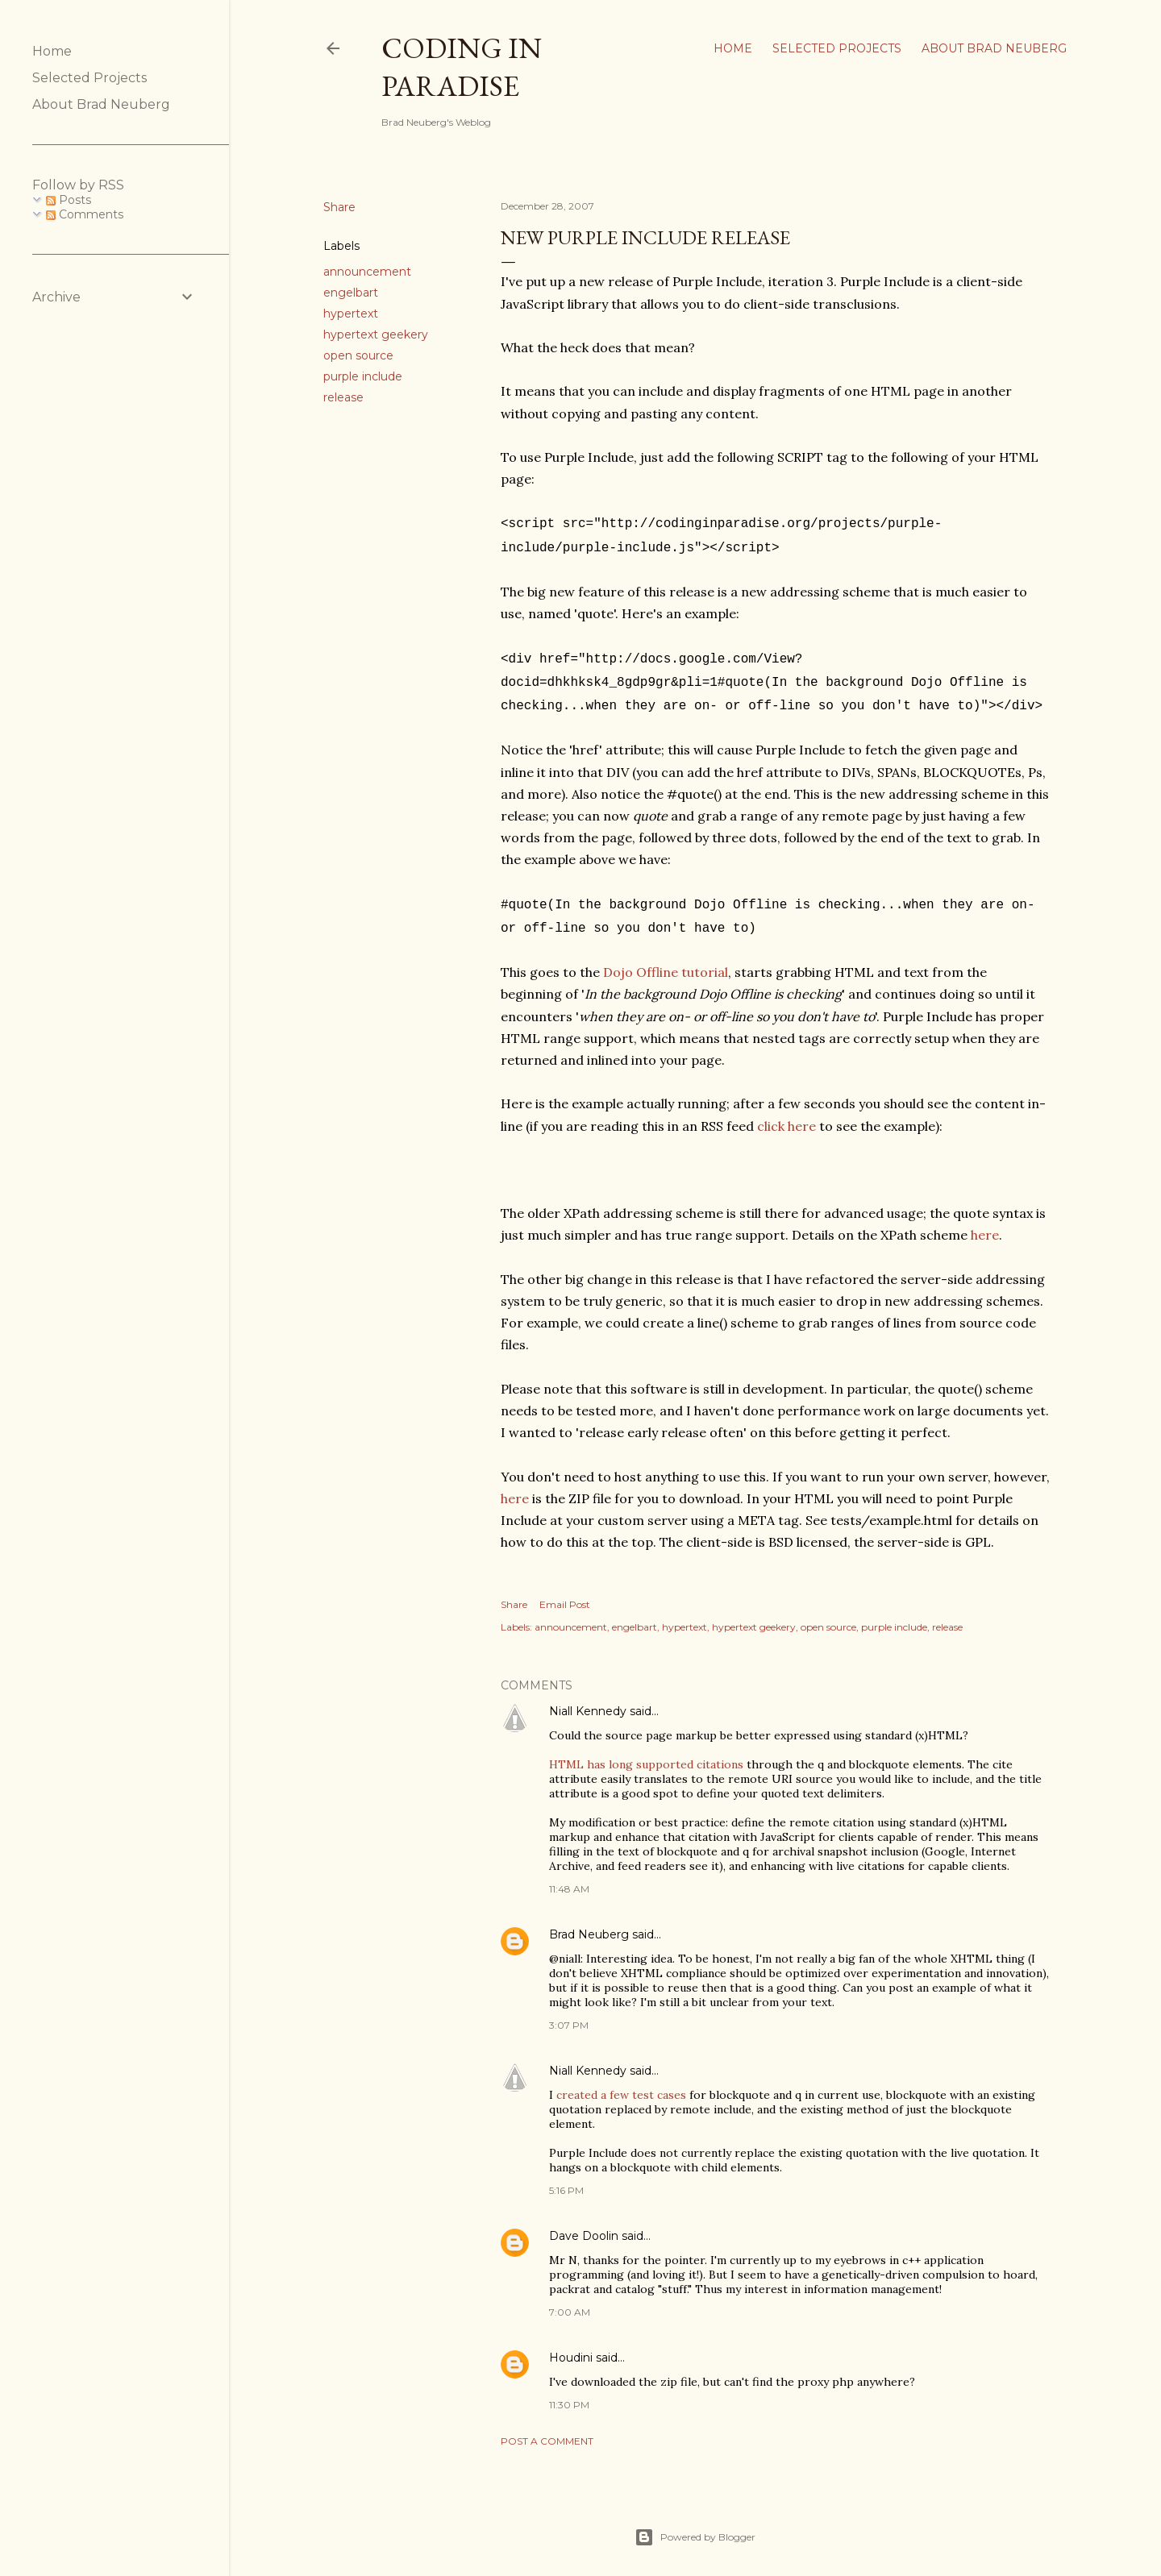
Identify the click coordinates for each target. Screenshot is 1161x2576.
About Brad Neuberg (994, 48)
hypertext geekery (375, 334)
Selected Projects (836, 48)
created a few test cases (621, 2083)
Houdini (571, 2346)
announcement (367, 271)
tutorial (704, 961)
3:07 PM (569, 2014)
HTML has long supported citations (646, 1753)
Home (733, 48)
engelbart (350, 292)
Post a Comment (547, 2430)
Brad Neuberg (589, 1923)
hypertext (350, 313)
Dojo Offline (640, 961)
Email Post (564, 1593)
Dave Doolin (583, 2224)
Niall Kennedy (587, 1700)
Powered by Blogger (695, 2526)
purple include (362, 376)
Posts (68, 200)
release (343, 397)
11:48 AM (569, 1878)
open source (358, 355)
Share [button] (339, 207)
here (985, 1223)
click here (786, 1115)
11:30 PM (569, 2393)
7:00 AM (569, 2301)
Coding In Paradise (461, 67)
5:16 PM (566, 2179)
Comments (84, 214)
